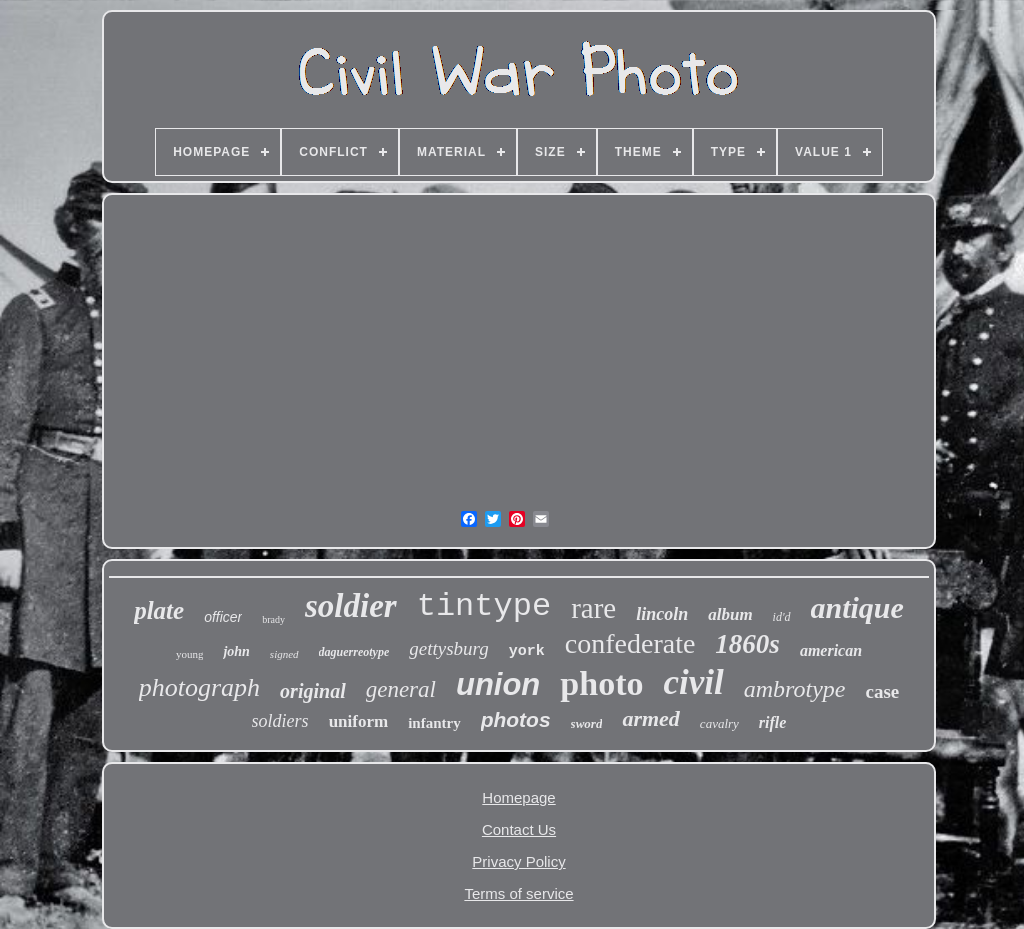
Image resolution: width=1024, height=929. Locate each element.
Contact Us (519, 829)
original (313, 691)
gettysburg (449, 648)
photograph (199, 687)
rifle (773, 722)
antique (857, 607)
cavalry (719, 723)
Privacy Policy (518, 861)
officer (223, 617)
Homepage (518, 797)
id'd (782, 617)
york (527, 651)
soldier (351, 606)
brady (273, 619)
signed (284, 654)
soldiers (280, 721)
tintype (484, 606)
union (498, 684)
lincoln (662, 614)
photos (516, 719)
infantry (434, 723)
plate (159, 610)
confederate (630, 643)
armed (650, 718)
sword (587, 723)
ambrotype (795, 689)
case (882, 691)
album (730, 614)
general (401, 689)
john (236, 651)
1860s (747, 644)
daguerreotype (354, 652)
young (190, 654)
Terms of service (518, 893)
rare (593, 608)
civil (693, 682)
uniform (359, 721)
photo (601, 683)
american (831, 650)
